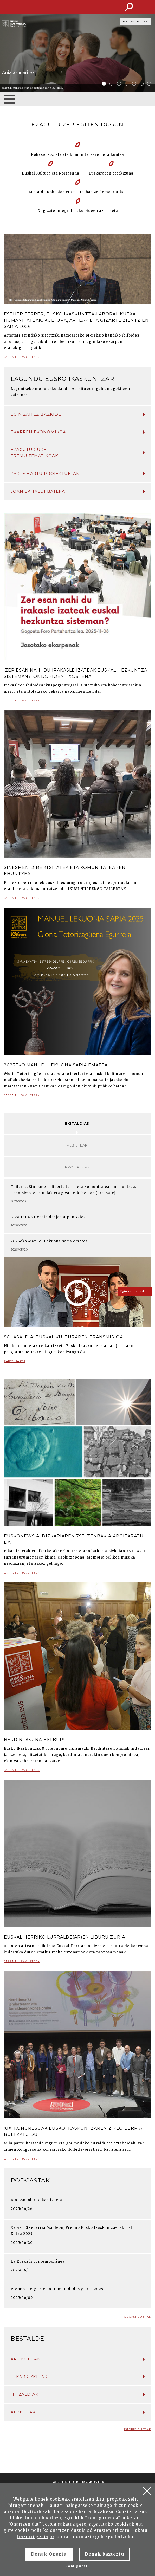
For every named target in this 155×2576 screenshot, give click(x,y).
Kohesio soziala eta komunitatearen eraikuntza (77, 154)
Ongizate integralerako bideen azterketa (77, 211)
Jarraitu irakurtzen (22, 359)
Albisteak (77, 1145)
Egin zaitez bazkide (78, 414)
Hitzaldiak (78, 2394)
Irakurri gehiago (35, 2536)
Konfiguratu (77, 2566)
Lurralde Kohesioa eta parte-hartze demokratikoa (78, 192)
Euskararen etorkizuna (111, 173)
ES (132, 21)
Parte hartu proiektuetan (78, 473)
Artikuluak (78, 2358)
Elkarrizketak (78, 2376)
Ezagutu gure (78, 453)
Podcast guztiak (136, 2317)
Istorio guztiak (137, 2429)
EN (146, 21)
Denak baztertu (104, 2554)
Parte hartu (14, 1363)
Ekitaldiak (77, 1123)
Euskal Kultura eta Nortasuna (50, 173)
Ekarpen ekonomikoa (78, 431)
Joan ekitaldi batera (78, 491)
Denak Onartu (48, 2554)
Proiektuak (77, 1167)
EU (125, 21)
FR (138, 21)
